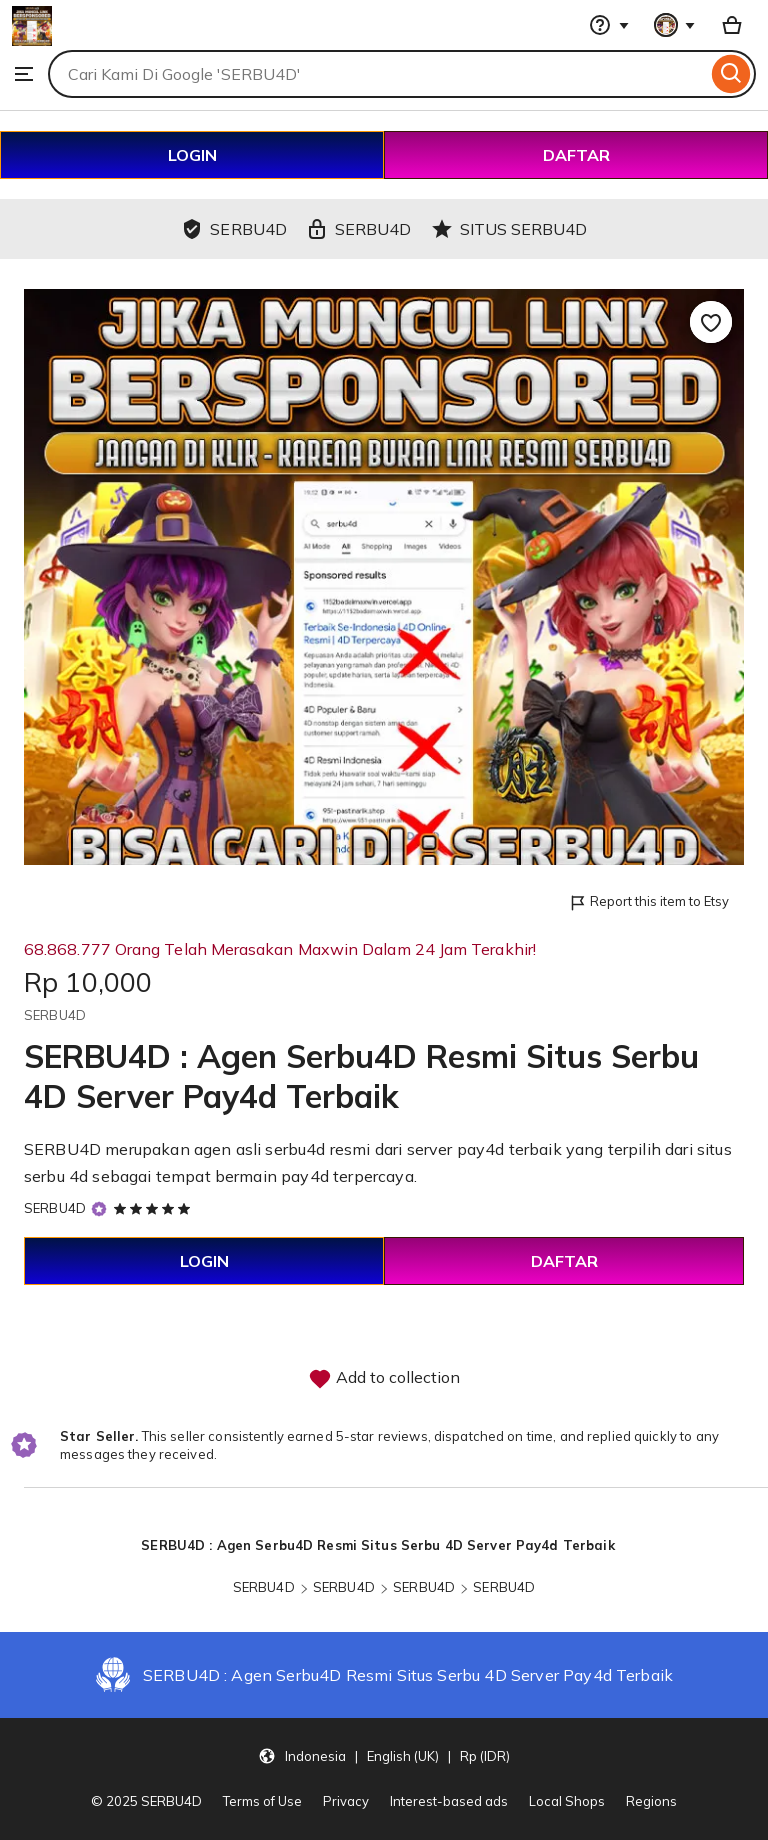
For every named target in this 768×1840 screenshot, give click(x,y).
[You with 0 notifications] (675, 25)
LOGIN (192, 155)
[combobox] (377, 74)
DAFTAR (576, 155)
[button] (384, 1755)
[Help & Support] (609, 25)
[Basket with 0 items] (732, 25)
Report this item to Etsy (648, 902)
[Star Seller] (99, 1208)
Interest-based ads (449, 1801)
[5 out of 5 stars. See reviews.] (155, 1208)
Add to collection (384, 1379)
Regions (651, 1801)
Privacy (346, 1801)
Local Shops (567, 1801)
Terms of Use (262, 1801)
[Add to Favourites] (711, 322)
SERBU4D (55, 1208)
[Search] (731, 74)
